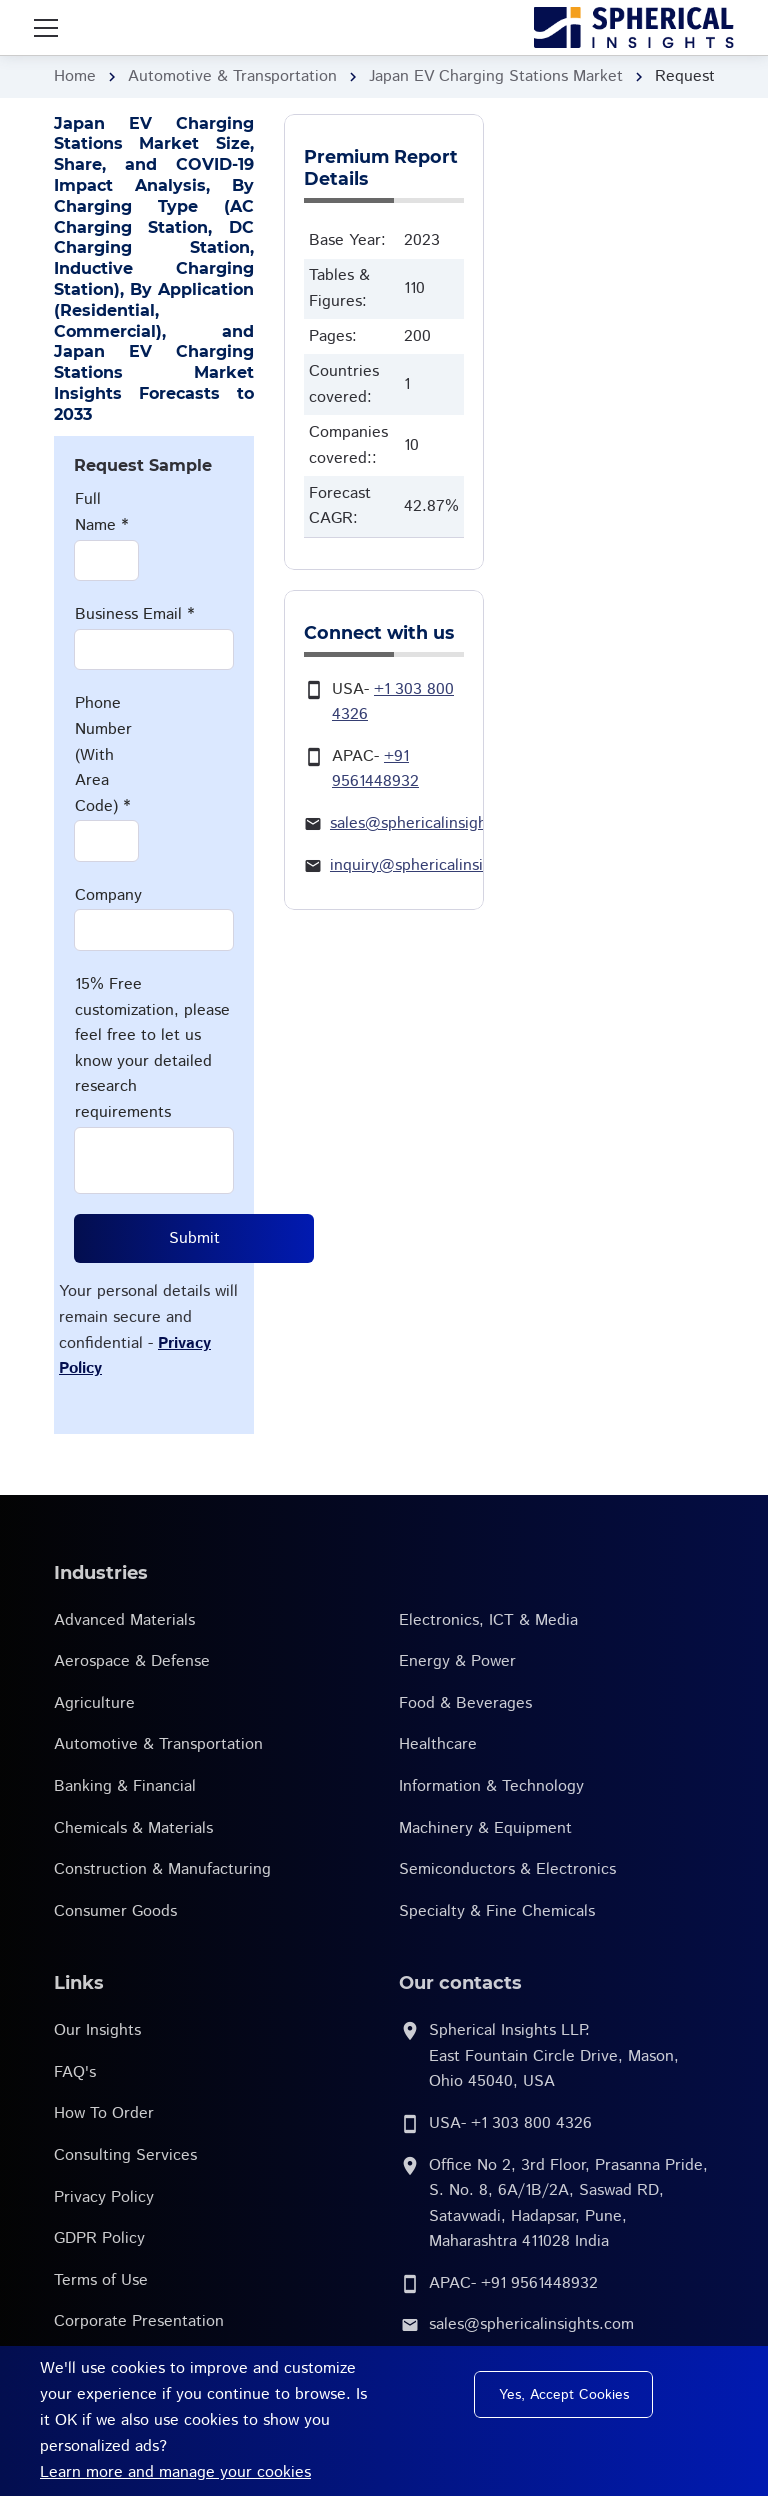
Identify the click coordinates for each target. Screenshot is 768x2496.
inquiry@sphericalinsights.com (439, 865)
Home (75, 76)
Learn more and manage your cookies (175, 2472)
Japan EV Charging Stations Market (496, 76)
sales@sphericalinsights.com (432, 823)
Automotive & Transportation (232, 76)
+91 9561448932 (539, 2283)
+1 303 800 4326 (531, 2123)
